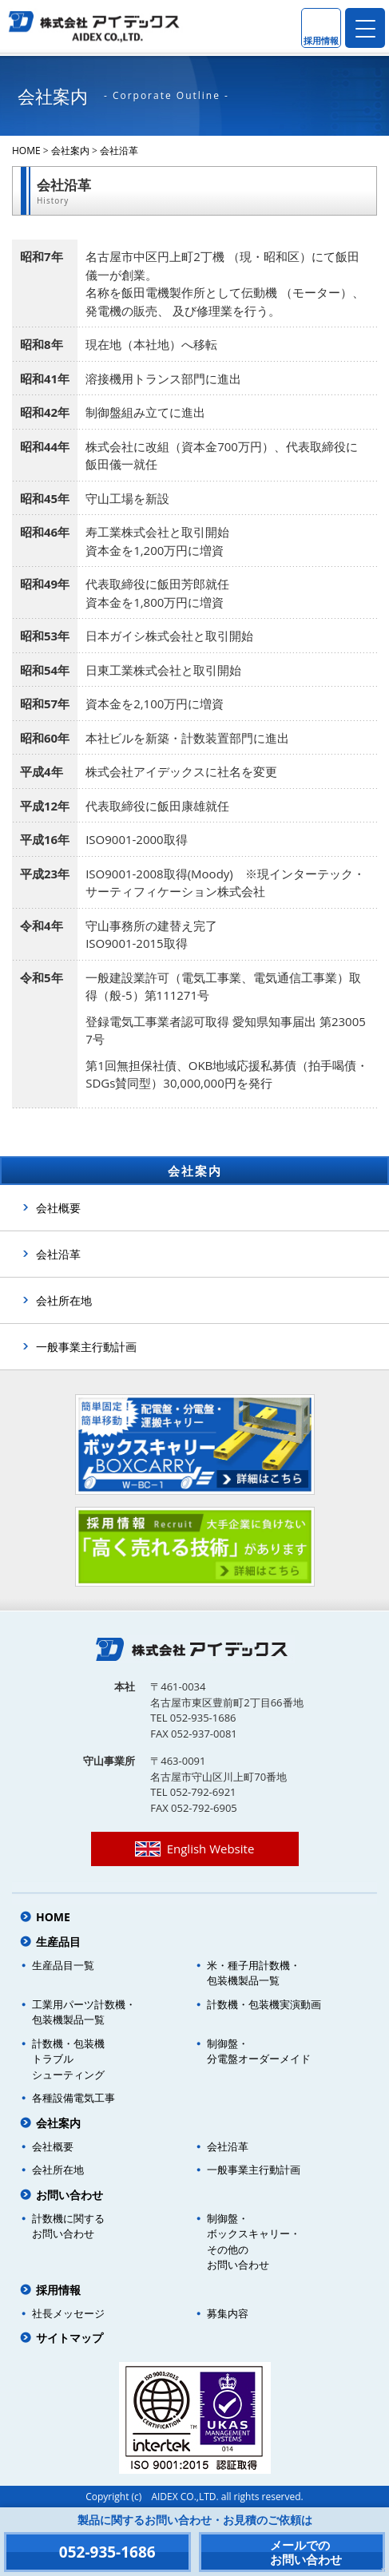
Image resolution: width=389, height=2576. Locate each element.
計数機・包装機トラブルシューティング (68, 2059)
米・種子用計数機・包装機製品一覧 (253, 1973)
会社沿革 (119, 150)
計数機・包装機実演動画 (264, 2004)
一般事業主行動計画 (86, 1346)
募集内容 (227, 2313)
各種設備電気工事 (73, 2098)
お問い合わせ (69, 2194)
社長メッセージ (68, 2313)
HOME (26, 150)
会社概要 (58, 1207)
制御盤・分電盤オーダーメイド (259, 2051)
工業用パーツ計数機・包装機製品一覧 (84, 2012)
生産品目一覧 (63, 1965)
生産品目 (58, 1941)
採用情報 (58, 2289)
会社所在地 (64, 1300)
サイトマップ (69, 2337)
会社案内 (70, 150)
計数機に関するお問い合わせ (68, 2226)
